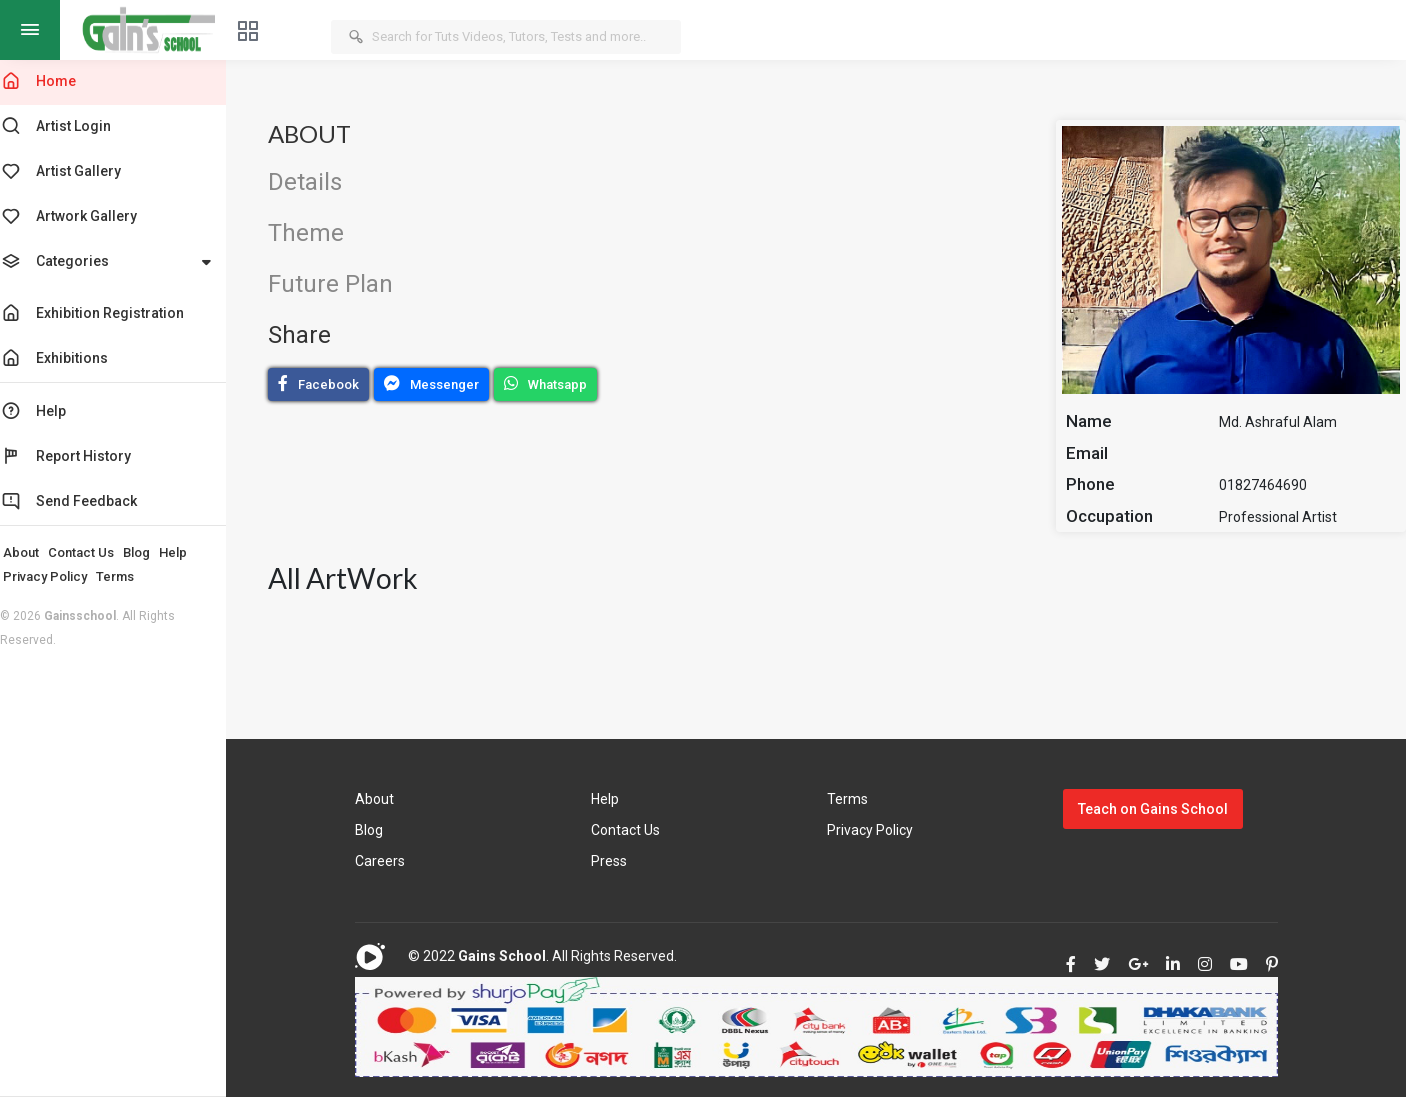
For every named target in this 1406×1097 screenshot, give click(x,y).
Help (187, 552)
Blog (150, 552)
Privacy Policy (59, 576)
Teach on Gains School (1157, 809)
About (35, 552)
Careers (392, 861)
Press (618, 861)
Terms (129, 576)
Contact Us (95, 552)
